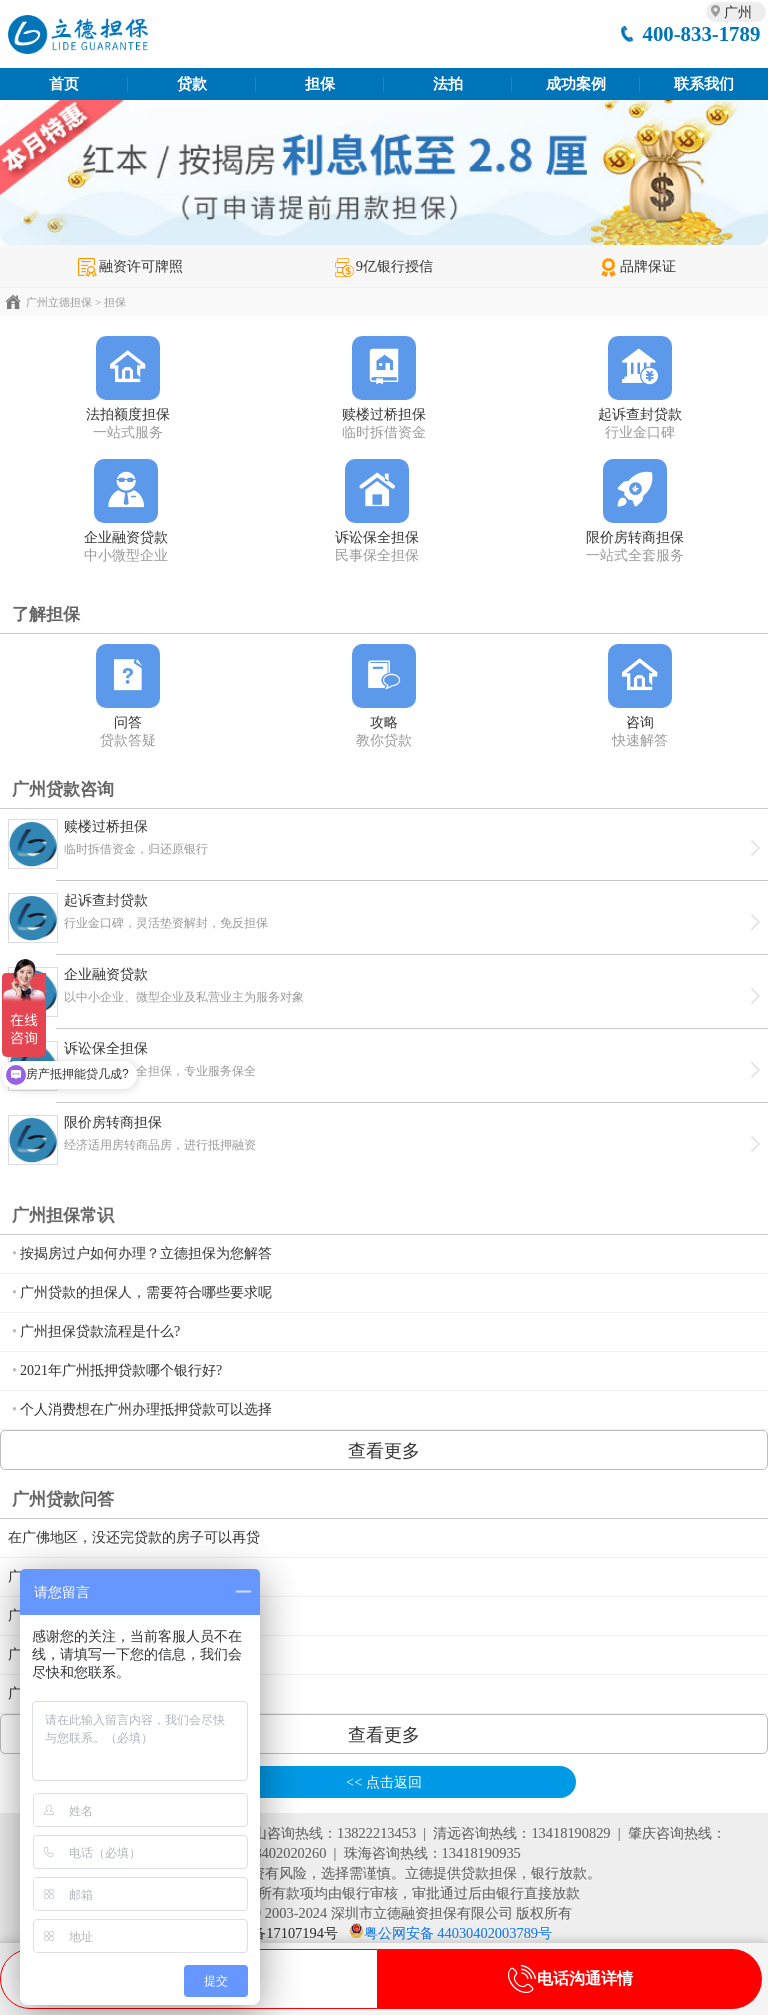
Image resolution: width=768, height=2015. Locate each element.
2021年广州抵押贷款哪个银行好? (121, 1370)
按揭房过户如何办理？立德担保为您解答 (146, 1253)
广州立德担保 (59, 302)
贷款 (192, 84)
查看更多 (384, 1451)
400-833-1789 (701, 33)
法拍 (448, 84)
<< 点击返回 (384, 1782)
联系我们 (704, 84)
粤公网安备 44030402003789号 (458, 1933)
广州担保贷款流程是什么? (100, 1331)
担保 (320, 84)
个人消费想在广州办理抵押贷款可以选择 (146, 1409)
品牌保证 (637, 266)
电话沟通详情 (570, 1979)
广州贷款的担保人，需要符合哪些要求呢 (146, 1292)
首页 (64, 84)
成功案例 (576, 84)
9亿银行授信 (384, 266)
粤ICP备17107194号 (277, 1933)
